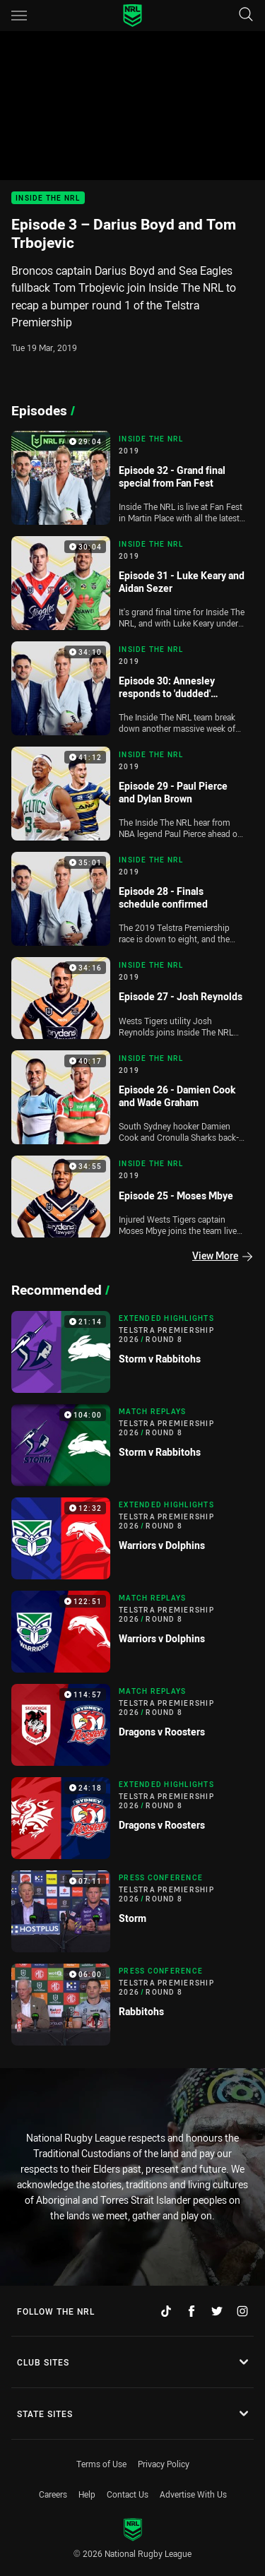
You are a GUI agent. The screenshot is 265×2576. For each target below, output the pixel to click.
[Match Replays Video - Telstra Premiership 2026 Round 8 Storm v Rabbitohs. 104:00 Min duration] (132, 1445)
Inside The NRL (48, 198)
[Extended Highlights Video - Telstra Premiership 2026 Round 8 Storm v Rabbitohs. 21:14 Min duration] (132, 1352)
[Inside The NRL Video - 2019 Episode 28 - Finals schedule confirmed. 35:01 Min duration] (132, 899)
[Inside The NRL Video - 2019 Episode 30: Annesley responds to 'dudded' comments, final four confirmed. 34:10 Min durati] (132, 688)
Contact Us (127, 2494)
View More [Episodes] (222, 1255)
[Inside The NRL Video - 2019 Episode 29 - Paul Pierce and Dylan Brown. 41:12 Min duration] (132, 794)
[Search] (246, 15)
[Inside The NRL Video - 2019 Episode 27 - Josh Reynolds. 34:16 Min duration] (132, 998)
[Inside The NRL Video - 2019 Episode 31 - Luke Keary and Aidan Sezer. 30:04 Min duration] (132, 583)
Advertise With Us (193, 2494)
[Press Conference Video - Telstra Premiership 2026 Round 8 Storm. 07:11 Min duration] (132, 1911)
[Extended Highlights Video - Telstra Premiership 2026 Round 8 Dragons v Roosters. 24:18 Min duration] (132, 1818)
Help (86, 2494)
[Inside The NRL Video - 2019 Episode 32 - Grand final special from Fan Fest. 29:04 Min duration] (132, 478)
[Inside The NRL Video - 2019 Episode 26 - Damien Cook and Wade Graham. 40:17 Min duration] (132, 1097)
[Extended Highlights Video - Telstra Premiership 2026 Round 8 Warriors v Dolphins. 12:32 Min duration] (132, 1538)
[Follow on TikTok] (166, 2311)
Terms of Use (101, 2463)
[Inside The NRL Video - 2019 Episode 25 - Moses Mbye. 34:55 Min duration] (132, 1196)
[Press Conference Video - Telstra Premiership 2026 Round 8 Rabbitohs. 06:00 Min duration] (132, 2005)
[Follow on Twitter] (217, 2311)
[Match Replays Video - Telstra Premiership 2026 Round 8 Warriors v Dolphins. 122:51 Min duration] (132, 1632)
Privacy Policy (163, 2463)
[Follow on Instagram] (242, 2311)
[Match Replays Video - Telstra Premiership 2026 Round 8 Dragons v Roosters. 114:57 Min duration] (132, 1725)
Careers (53, 2494)
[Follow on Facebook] (191, 2311)
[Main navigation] (19, 15)
